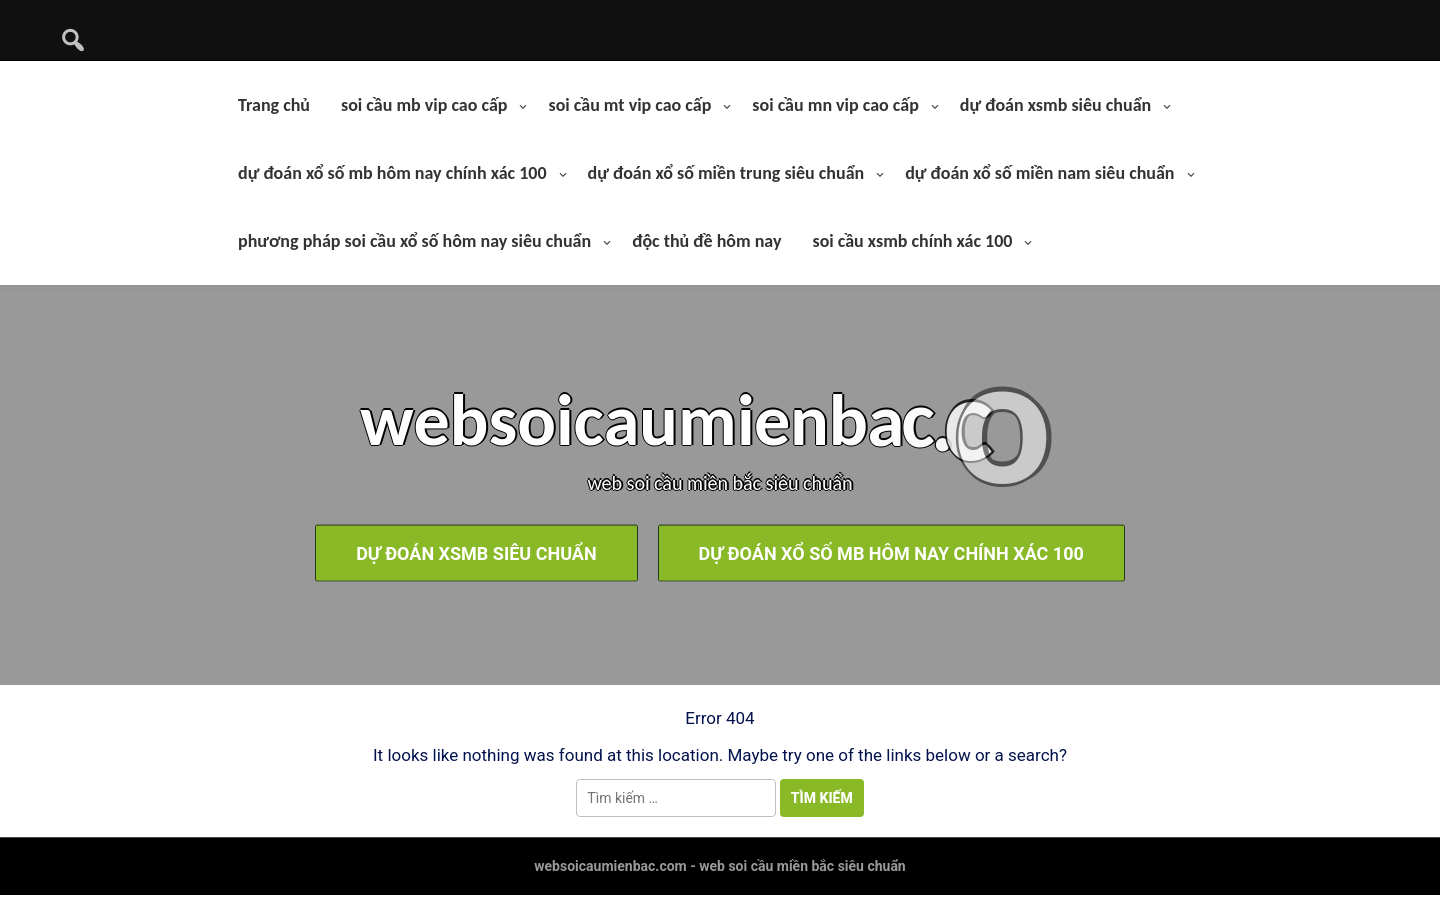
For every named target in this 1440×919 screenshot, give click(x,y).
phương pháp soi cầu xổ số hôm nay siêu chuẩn (414, 241)
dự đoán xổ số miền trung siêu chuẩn (726, 173)
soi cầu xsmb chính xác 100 (912, 241)
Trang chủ (274, 105)
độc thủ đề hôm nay (706, 241)
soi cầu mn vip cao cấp (835, 105)
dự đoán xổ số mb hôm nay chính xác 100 (392, 173)
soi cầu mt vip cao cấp (629, 105)
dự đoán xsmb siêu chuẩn (1055, 105)
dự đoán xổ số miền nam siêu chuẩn (1039, 173)
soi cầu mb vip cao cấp (424, 105)
